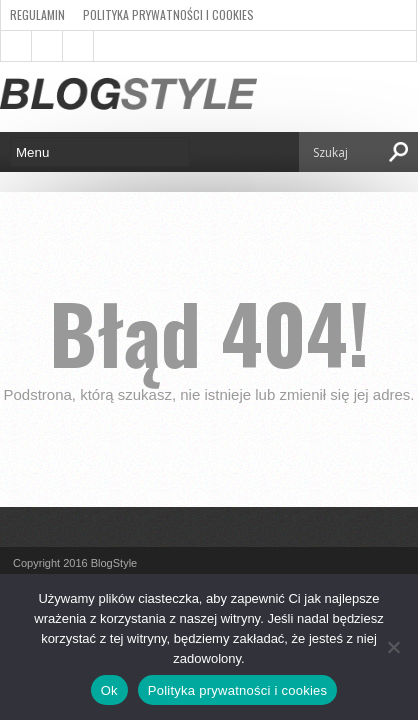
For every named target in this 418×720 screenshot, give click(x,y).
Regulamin (37, 14)
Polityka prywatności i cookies (168, 14)
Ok (109, 690)
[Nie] (393, 647)
